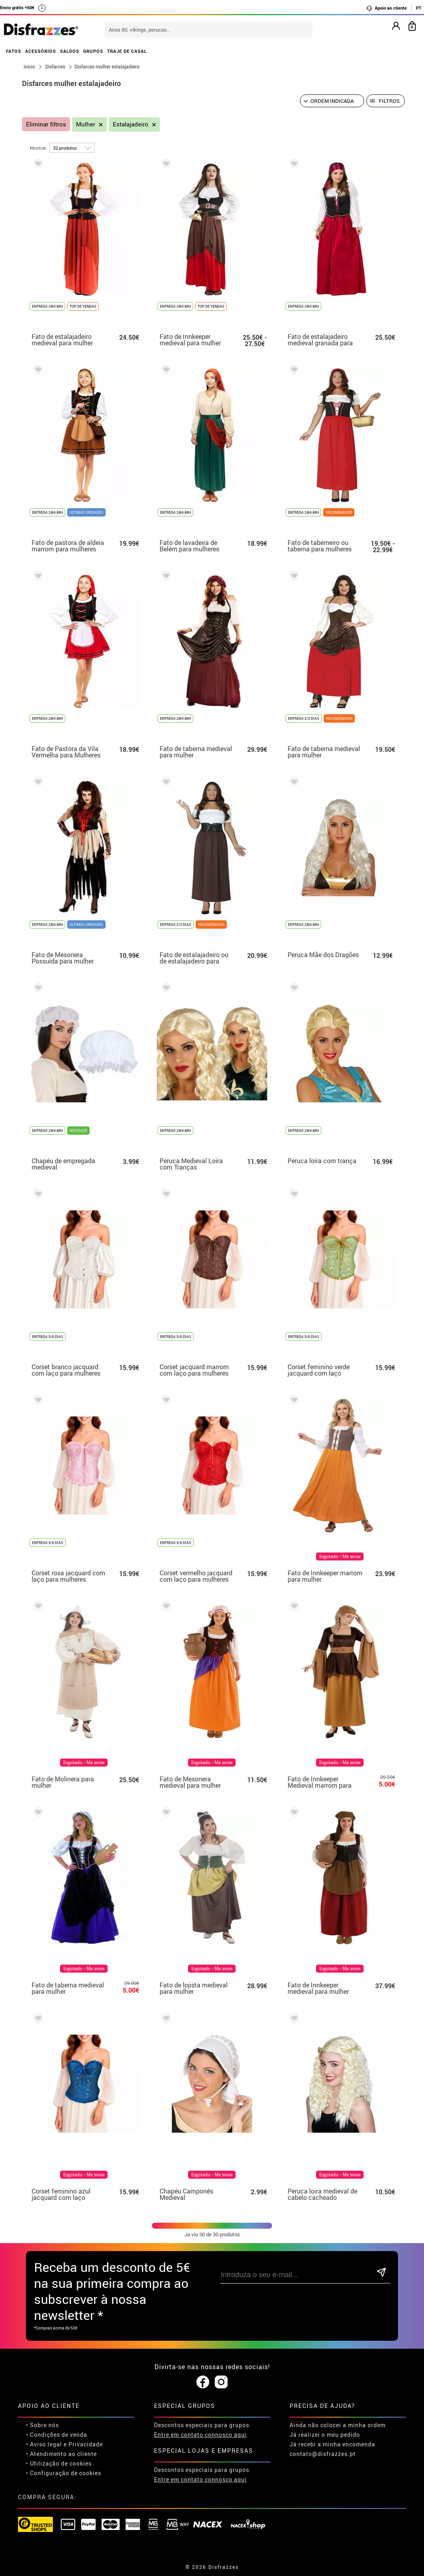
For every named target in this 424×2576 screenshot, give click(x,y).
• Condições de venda (56, 2434)
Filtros (389, 100)
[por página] (72, 148)
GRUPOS (93, 51)
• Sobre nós (42, 2425)
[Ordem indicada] (332, 100)
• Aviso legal (44, 2444)
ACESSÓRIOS (40, 51)
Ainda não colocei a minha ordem (338, 2425)
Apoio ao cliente (386, 8)
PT (418, 8)
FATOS (13, 51)
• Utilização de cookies (59, 2463)
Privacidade (85, 2444)
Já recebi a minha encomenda (332, 2444)
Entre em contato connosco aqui (200, 2434)
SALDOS (69, 51)
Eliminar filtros (46, 124)
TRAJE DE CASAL (127, 51)
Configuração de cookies (65, 2473)
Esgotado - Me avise (339, 1556)
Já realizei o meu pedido (325, 2434)
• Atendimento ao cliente (61, 2454)
